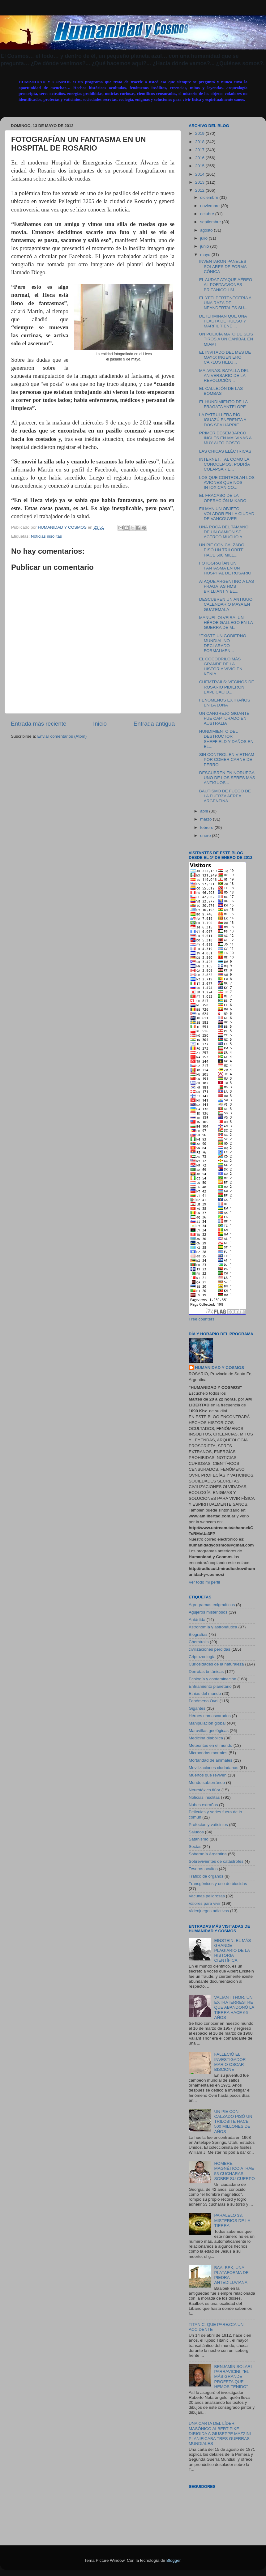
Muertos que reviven (207, 1775)
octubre (207, 213)
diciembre (209, 197)
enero (206, 835)
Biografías (198, 1634)
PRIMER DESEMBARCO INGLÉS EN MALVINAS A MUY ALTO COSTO (225, 438)
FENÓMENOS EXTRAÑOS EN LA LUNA (224, 702)
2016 (200, 158)
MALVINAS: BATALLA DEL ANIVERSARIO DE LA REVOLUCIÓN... (224, 375)
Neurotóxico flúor (204, 1790)
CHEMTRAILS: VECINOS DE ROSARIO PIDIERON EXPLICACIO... (226, 687)
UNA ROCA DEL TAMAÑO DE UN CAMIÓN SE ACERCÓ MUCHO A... (224, 532)
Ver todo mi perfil (204, 1582)
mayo (206, 254)
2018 (200, 141)
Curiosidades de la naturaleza (216, 1664)
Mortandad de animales (210, 1760)
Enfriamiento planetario (210, 1686)
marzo (206, 819)
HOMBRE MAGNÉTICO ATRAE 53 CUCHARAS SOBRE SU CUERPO (234, 2171)
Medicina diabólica (206, 1738)
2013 (200, 182)
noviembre (210, 205)
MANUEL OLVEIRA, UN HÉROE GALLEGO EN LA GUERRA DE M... (226, 622)
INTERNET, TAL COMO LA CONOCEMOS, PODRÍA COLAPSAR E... (224, 464)
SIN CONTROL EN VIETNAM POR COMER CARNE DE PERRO (226, 759)
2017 (200, 149)
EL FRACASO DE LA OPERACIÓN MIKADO (223, 498)
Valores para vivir (205, 1903)
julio (204, 238)
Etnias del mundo (205, 1693)
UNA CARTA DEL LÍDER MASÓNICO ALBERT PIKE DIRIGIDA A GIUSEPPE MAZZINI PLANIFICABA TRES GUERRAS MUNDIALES (220, 2433)
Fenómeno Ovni (203, 1701)
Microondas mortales (208, 1753)
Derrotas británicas (206, 1671)
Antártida (197, 1619)
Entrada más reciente (38, 723)
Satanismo (198, 1839)
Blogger (173, 2560)
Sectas (195, 1846)
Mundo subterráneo (207, 1782)
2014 (200, 174)
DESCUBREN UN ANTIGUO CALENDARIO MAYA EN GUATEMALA (226, 604)
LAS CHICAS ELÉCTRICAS (225, 451)
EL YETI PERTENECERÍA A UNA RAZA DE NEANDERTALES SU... (225, 303)
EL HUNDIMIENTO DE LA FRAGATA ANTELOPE (223, 404)
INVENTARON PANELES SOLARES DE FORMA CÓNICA (223, 266)
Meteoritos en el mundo (210, 1745)
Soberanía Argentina (208, 1854)
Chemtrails (199, 1642)
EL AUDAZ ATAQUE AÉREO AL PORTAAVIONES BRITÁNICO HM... (225, 284)
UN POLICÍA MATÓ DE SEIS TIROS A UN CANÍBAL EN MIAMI (226, 339)
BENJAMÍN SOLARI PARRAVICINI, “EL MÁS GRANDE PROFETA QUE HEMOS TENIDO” (233, 2376)
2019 (200, 133)
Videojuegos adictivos (209, 1911)
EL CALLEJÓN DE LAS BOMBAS (221, 391)
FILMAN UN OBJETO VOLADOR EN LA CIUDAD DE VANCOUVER (227, 513)
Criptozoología (202, 1656)
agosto (207, 230)
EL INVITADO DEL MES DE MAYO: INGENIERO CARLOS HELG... (225, 357)
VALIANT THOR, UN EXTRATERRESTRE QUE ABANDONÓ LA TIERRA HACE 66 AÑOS (234, 2007)
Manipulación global (207, 1723)
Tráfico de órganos (206, 1876)
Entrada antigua (154, 723)
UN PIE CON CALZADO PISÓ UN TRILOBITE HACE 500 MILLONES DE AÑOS (233, 2121)
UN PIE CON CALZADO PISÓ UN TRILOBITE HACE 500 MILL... (221, 550)
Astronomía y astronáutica (213, 1627)
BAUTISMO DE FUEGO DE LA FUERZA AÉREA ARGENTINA (225, 796)
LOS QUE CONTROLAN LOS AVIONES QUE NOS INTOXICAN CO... (227, 482)
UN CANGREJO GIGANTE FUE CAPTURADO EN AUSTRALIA (224, 718)
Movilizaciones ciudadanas (213, 1767)
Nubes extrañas (203, 1804)
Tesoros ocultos (203, 1868)
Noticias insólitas (46, 536)
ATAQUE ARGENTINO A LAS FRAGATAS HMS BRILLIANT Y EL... (226, 586)
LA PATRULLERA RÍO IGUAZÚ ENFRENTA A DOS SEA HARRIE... (222, 419)
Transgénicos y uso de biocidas (218, 1883)
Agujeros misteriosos (208, 1612)
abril (204, 811)
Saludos (196, 1832)
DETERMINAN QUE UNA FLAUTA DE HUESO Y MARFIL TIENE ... (223, 321)
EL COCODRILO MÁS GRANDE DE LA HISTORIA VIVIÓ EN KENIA (220, 666)
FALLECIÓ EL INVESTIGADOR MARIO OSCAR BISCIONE (230, 2062)
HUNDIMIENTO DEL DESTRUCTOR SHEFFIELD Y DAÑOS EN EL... (226, 739)
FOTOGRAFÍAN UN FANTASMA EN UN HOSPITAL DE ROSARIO (225, 568)
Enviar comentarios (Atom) (62, 736)
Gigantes (197, 1708)
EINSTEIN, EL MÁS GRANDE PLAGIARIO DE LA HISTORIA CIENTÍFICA (232, 1950)
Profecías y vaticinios (208, 1824)
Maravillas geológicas (209, 1730)
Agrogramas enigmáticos (212, 1604)
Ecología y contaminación (212, 1679)
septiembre (211, 222)
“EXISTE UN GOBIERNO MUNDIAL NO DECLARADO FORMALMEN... (222, 643)
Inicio (100, 723)
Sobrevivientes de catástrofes (216, 1861)
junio (205, 246)
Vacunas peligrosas (207, 1896)
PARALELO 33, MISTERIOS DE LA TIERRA (232, 2220)
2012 (200, 190)
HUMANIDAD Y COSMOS (219, 1367)
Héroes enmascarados (210, 1715)
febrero (207, 827)
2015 (200, 166)
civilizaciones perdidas (209, 1649)
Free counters (201, 1319)
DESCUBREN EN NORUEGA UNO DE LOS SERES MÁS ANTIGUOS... (227, 777)
